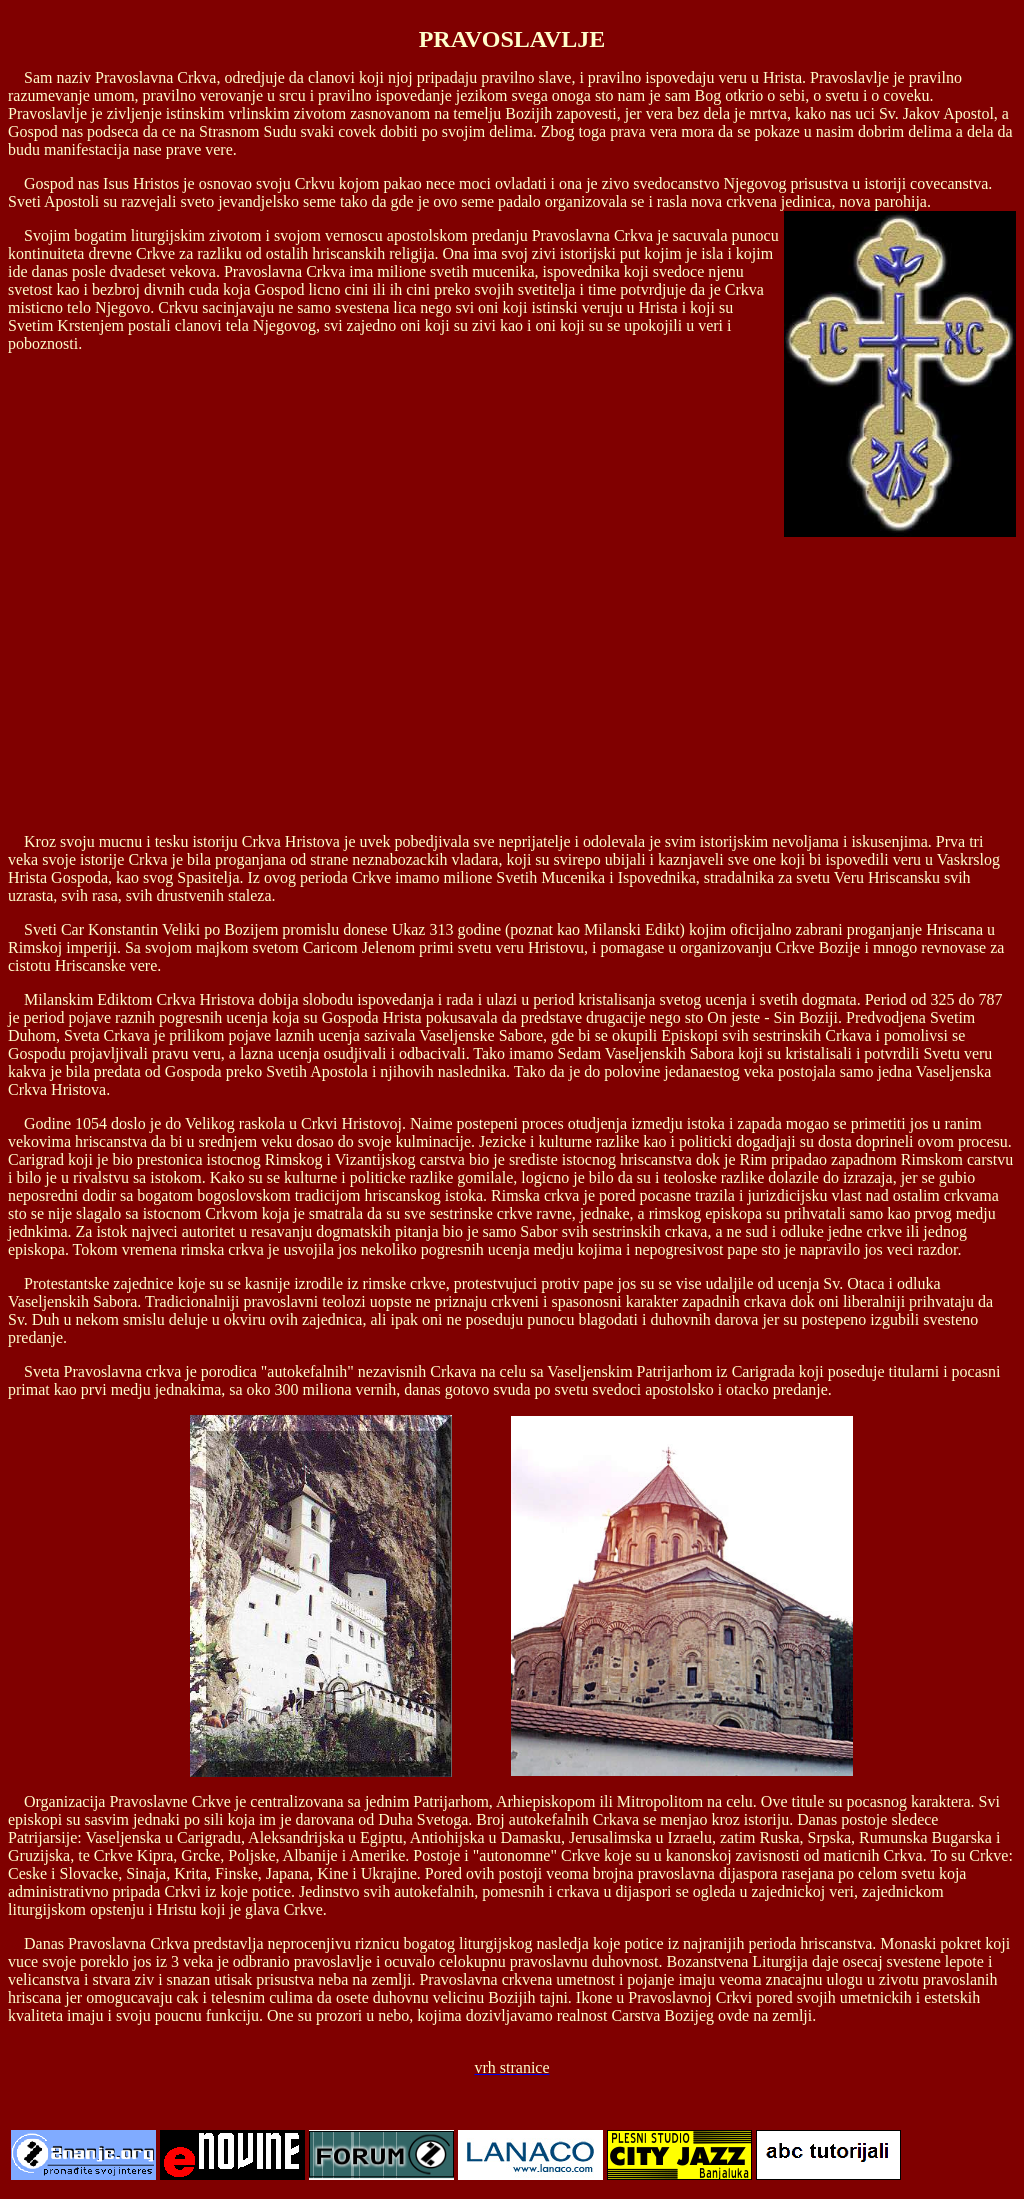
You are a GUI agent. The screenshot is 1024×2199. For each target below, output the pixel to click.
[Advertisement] (512, 677)
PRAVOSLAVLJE (512, 39)
